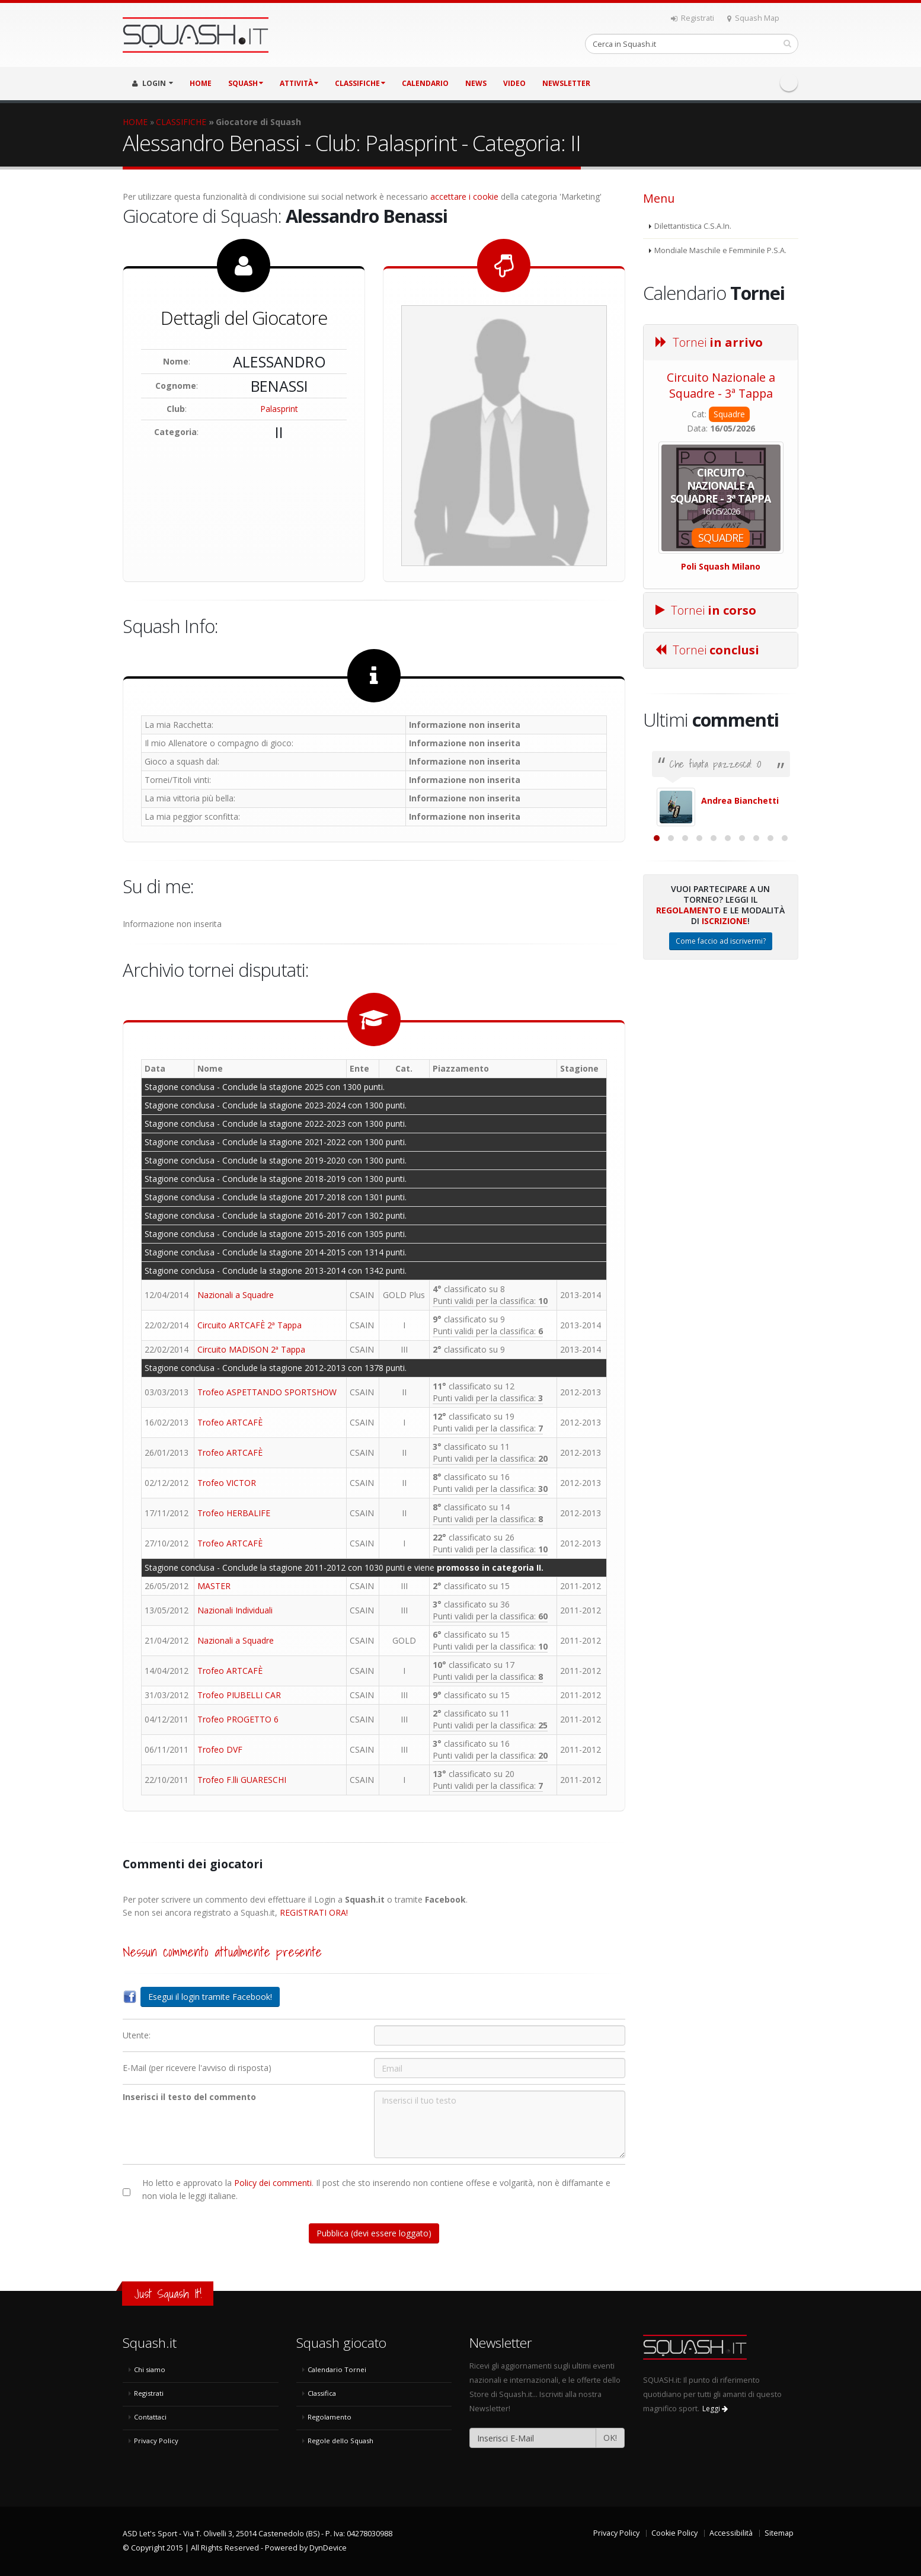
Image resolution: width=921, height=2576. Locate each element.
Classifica (322, 2393)
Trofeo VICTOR (226, 1482)
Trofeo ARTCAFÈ (230, 1422)
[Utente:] (499, 2035)
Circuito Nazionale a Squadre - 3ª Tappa (721, 385)
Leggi (715, 2409)
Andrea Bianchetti (740, 800)
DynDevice (328, 2548)
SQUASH (245, 83)
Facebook (789, 82)
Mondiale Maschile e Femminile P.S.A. (720, 250)
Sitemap (779, 2533)
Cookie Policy (674, 2533)
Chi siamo (149, 2369)
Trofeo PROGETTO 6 (238, 1719)
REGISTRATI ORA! (314, 1912)
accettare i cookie (464, 196)
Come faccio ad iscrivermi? (721, 1070)
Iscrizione (724, 1050)
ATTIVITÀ (299, 83)
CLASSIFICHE (360, 83)
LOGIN (152, 83)
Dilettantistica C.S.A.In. (692, 226)
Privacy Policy (156, 2440)
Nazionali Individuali (235, 1610)
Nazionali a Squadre (235, 1294)
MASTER (214, 1585)
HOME (201, 83)
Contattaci (150, 2416)
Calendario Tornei (337, 2369)
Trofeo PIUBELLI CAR (239, 1695)
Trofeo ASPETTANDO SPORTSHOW (267, 1392)
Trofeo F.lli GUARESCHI (241, 1779)
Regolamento (688, 1039)
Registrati (692, 18)
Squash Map (753, 18)
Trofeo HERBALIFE (233, 1513)
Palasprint (279, 408)
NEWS (476, 83)
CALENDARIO (425, 83)
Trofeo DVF (219, 1749)
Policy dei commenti (273, 2182)
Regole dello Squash (340, 2440)
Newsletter (566, 83)
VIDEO (514, 83)
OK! (610, 2437)
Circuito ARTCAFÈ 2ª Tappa (249, 1325)
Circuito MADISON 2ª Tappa (251, 1349)
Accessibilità (731, 2533)
